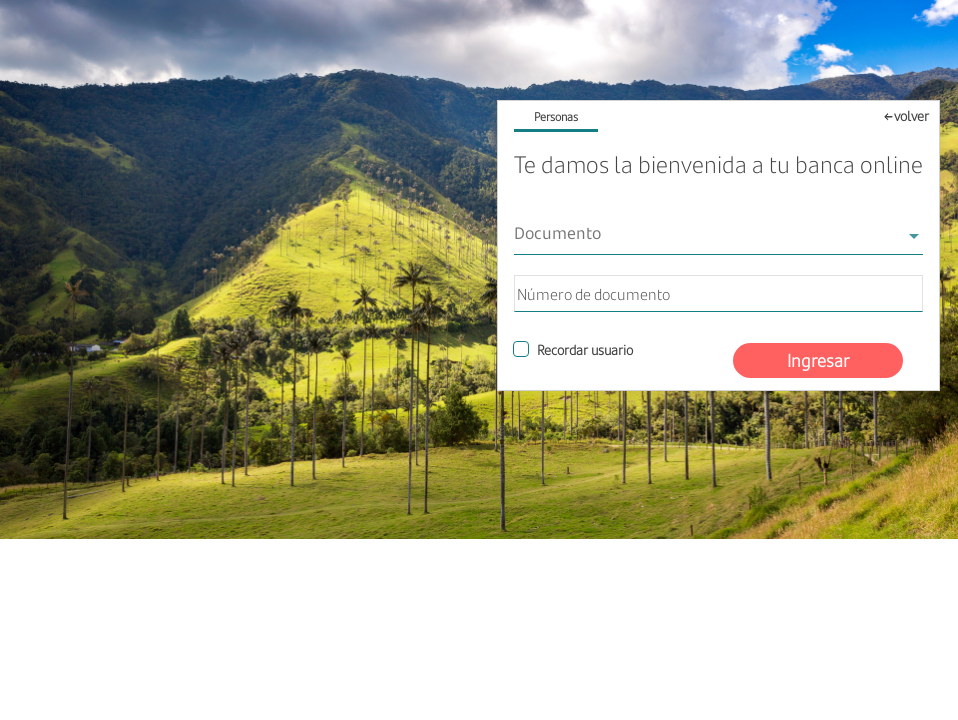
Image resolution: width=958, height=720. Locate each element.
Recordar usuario (585, 349)
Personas (556, 117)
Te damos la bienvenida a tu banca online (718, 164)
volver (911, 115)
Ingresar (818, 360)
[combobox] (718, 236)
